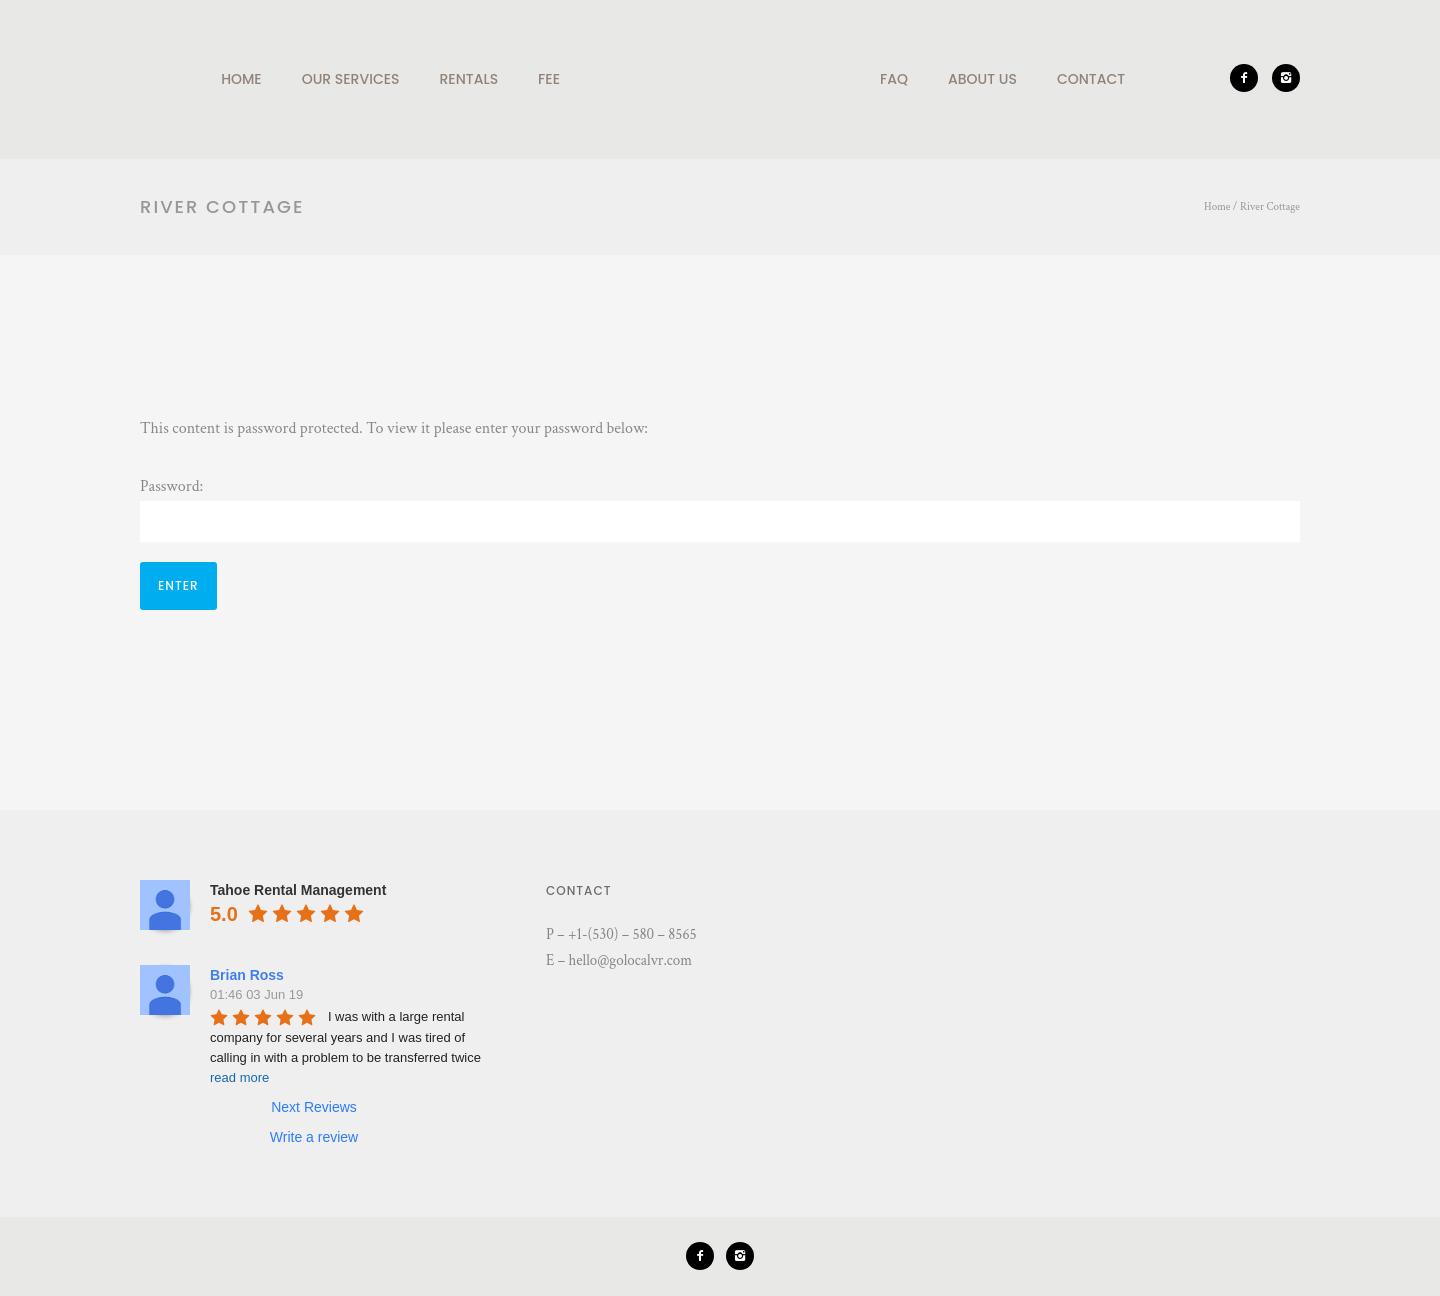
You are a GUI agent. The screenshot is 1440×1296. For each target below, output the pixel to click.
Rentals (469, 79)
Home (241, 79)
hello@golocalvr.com (630, 960)
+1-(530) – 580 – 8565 (632, 934)
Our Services (351, 79)
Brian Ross (247, 975)
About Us (982, 79)
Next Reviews (314, 1107)
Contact (1091, 79)
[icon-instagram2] (1286, 78)
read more (239, 1077)
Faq (894, 79)
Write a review (314, 1137)
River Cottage (1270, 207)
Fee (549, 79)
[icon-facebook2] (1249, 78)
